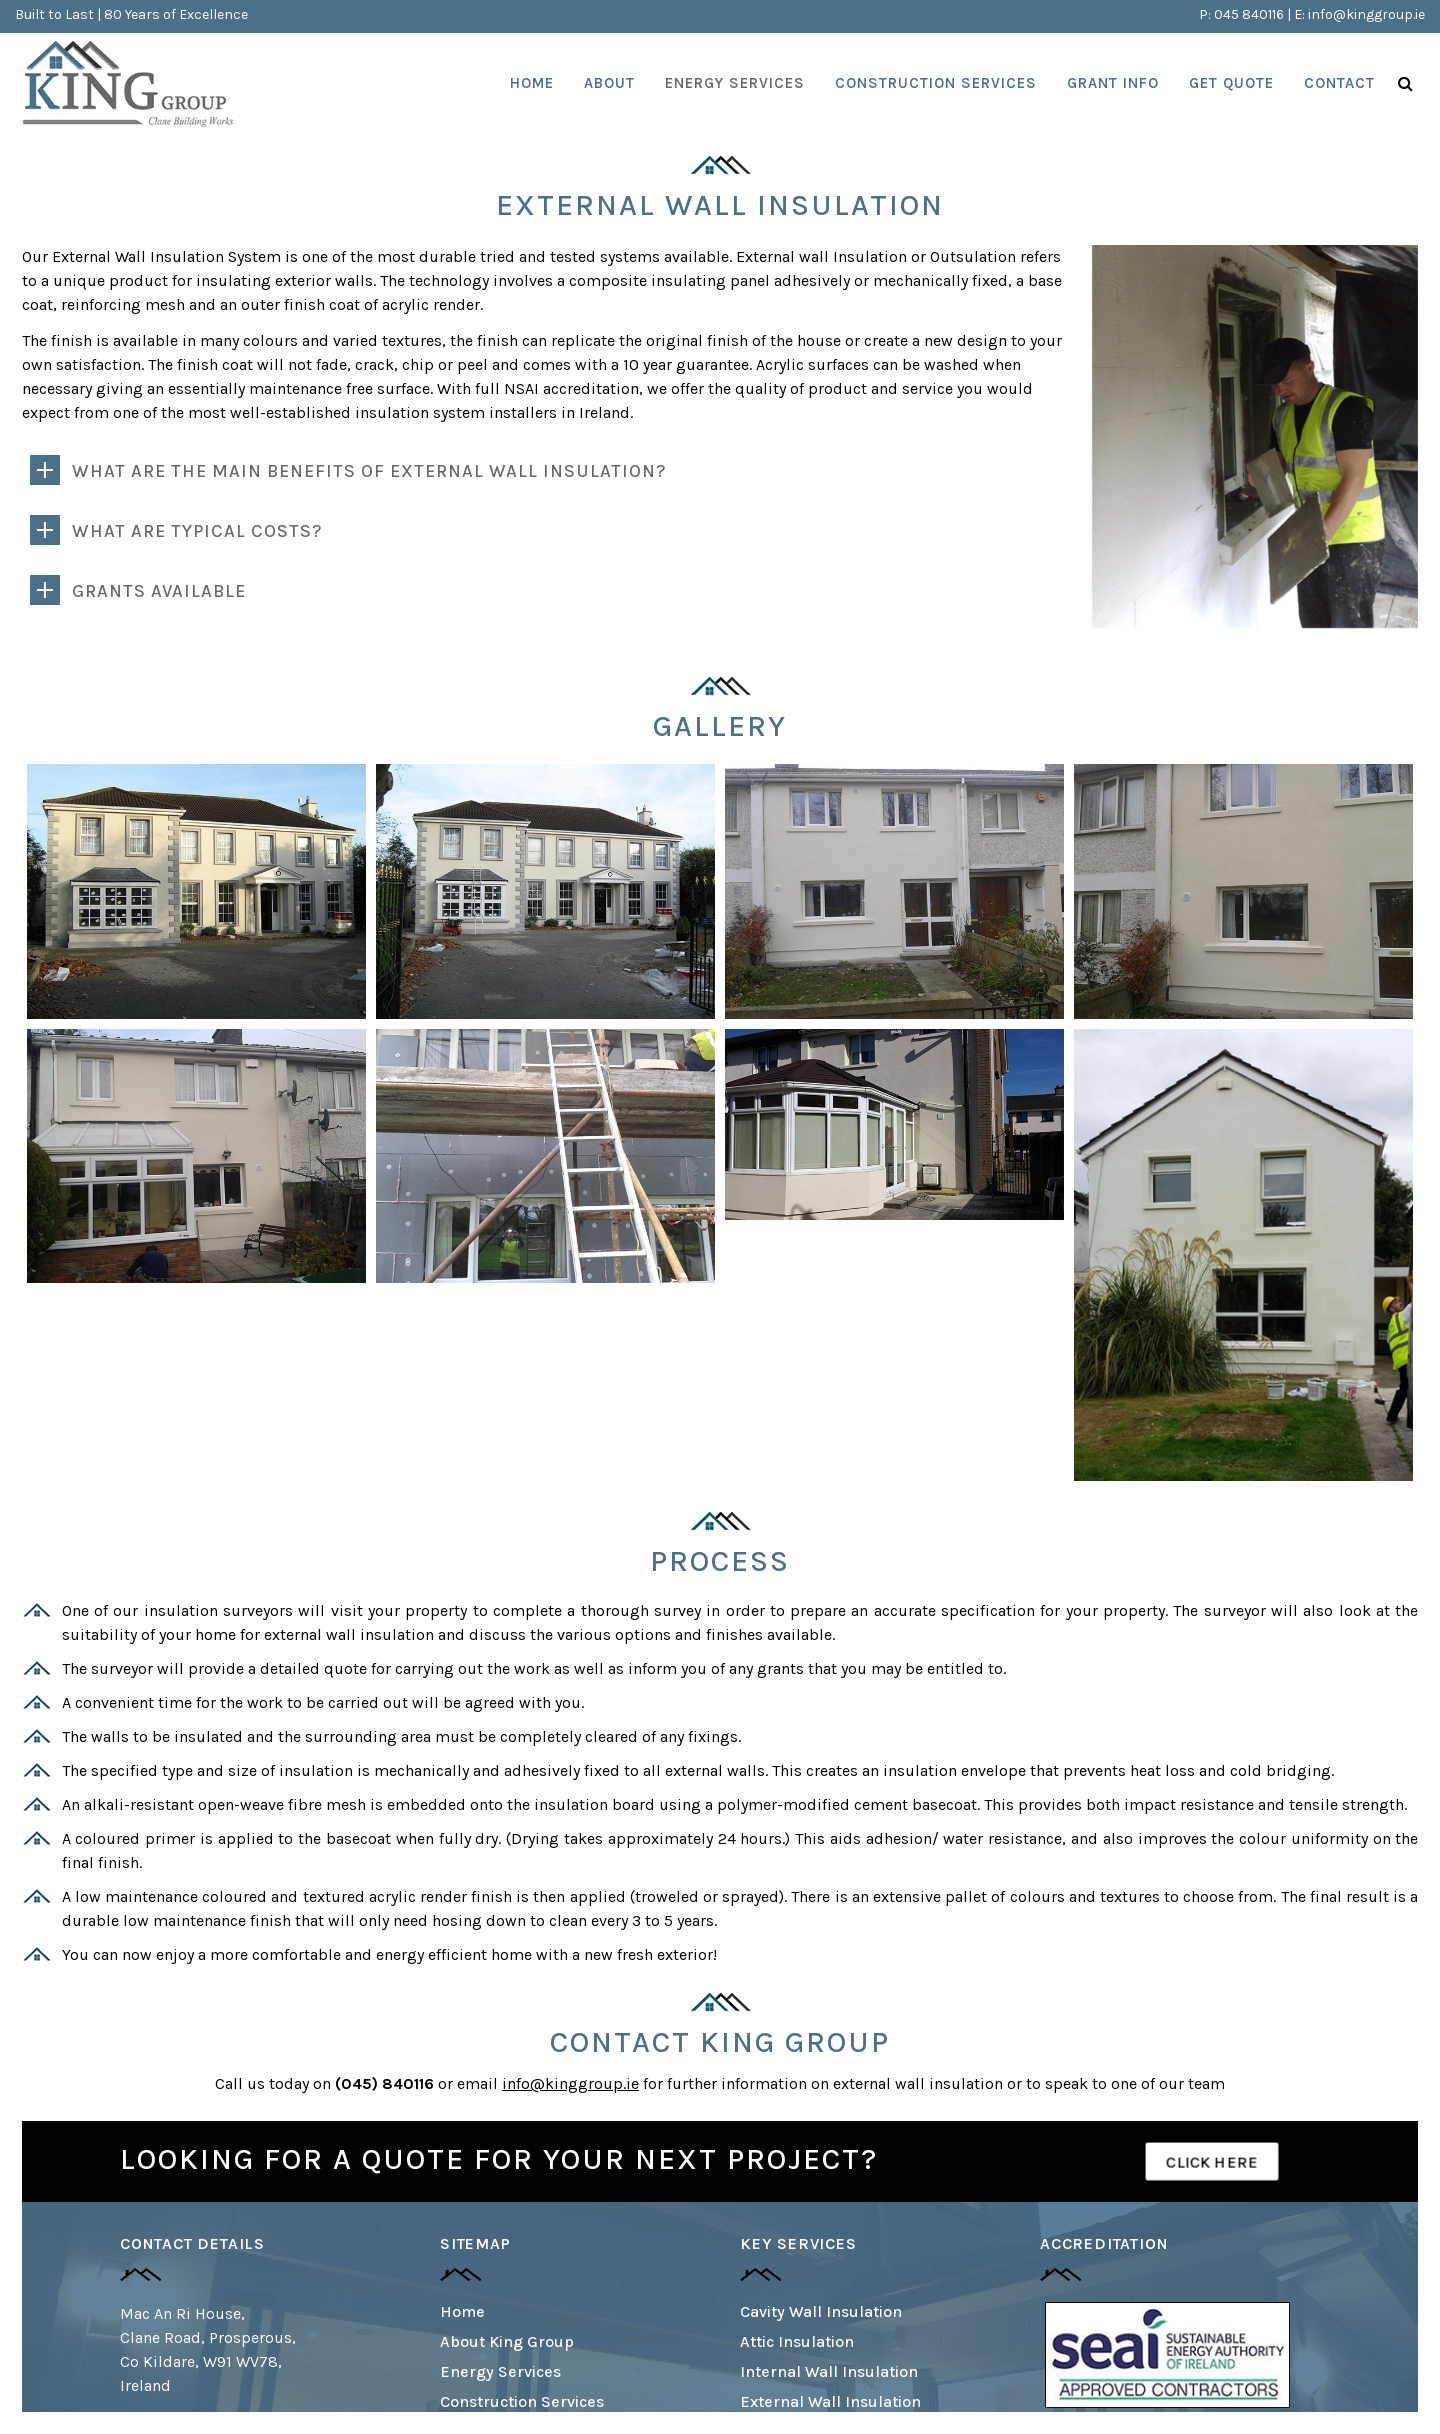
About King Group (507, 2341)
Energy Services (500, 2371)
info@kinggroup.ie (1366, 14)
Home (462, 2311)
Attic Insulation (797, 2341)
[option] (1167, 2355)
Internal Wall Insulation (829, 2371)
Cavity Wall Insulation (821, 2311)
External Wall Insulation (830, 2401)
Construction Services (522, 2401)
